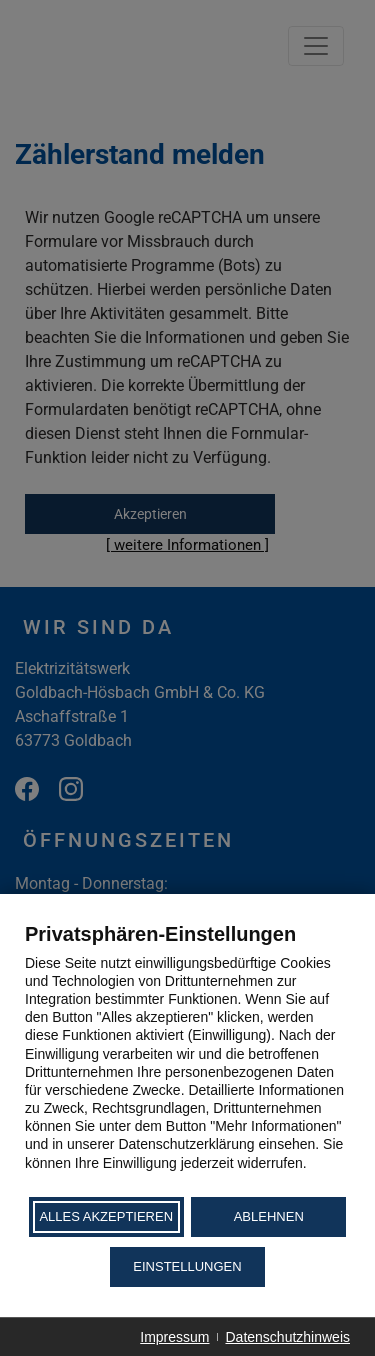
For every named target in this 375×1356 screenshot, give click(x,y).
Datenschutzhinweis (287, 1337)
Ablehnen (269, 1216)
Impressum (174, 1337)
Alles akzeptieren (106, 1216)
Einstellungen (187, 1266)
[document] (187, 1058)
